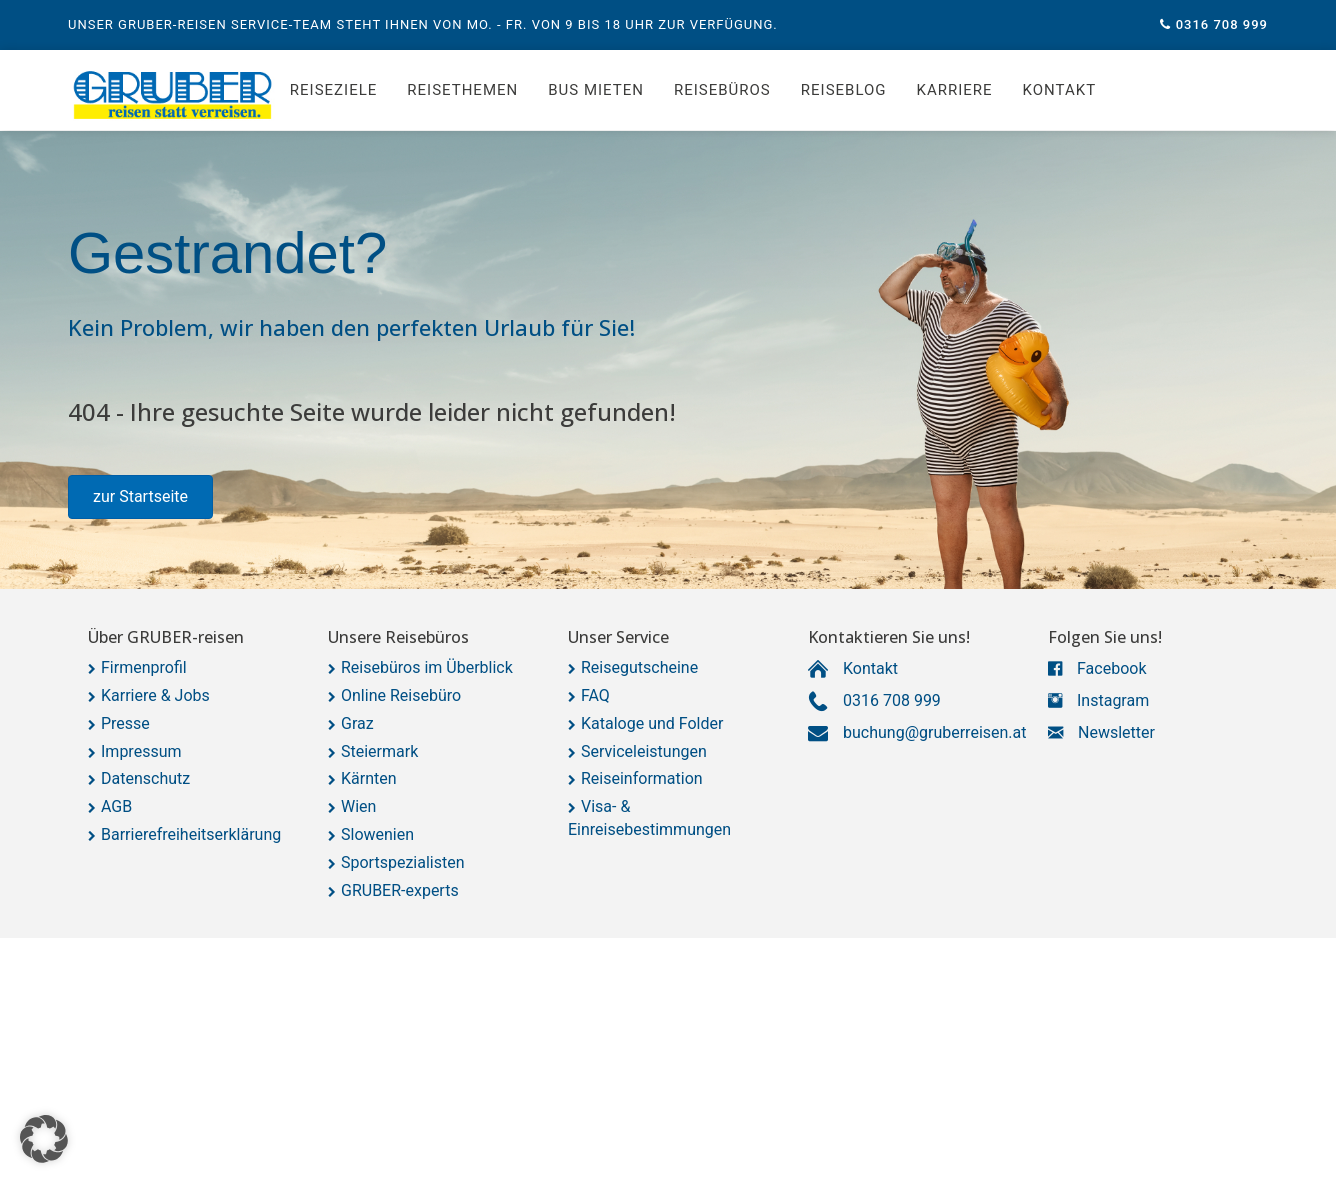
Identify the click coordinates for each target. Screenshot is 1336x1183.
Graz (357, 723)
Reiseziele (333, 90)
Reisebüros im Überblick (427, 667)
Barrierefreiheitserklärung (191, 834)
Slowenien (377, 834)
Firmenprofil (144, 667)
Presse (125, 723)
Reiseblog (844, 90)
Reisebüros (722, 90)
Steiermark (379, 751)
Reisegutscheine (639, 667)
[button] (140, 497)
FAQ (595, 695)
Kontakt (1060, 90)
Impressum (141, 751)
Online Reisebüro (401, 695)
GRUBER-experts (400, 890)
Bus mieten (596, 90)
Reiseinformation (642, 778)
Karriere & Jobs (155, 695)
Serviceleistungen (644, 751)
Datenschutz (145, 778)
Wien (358, 806)
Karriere (955, 90)
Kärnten (369, 778)
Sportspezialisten (403, 862)
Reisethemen (462, 90)
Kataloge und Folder (652, 723)
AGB (116, 806)
